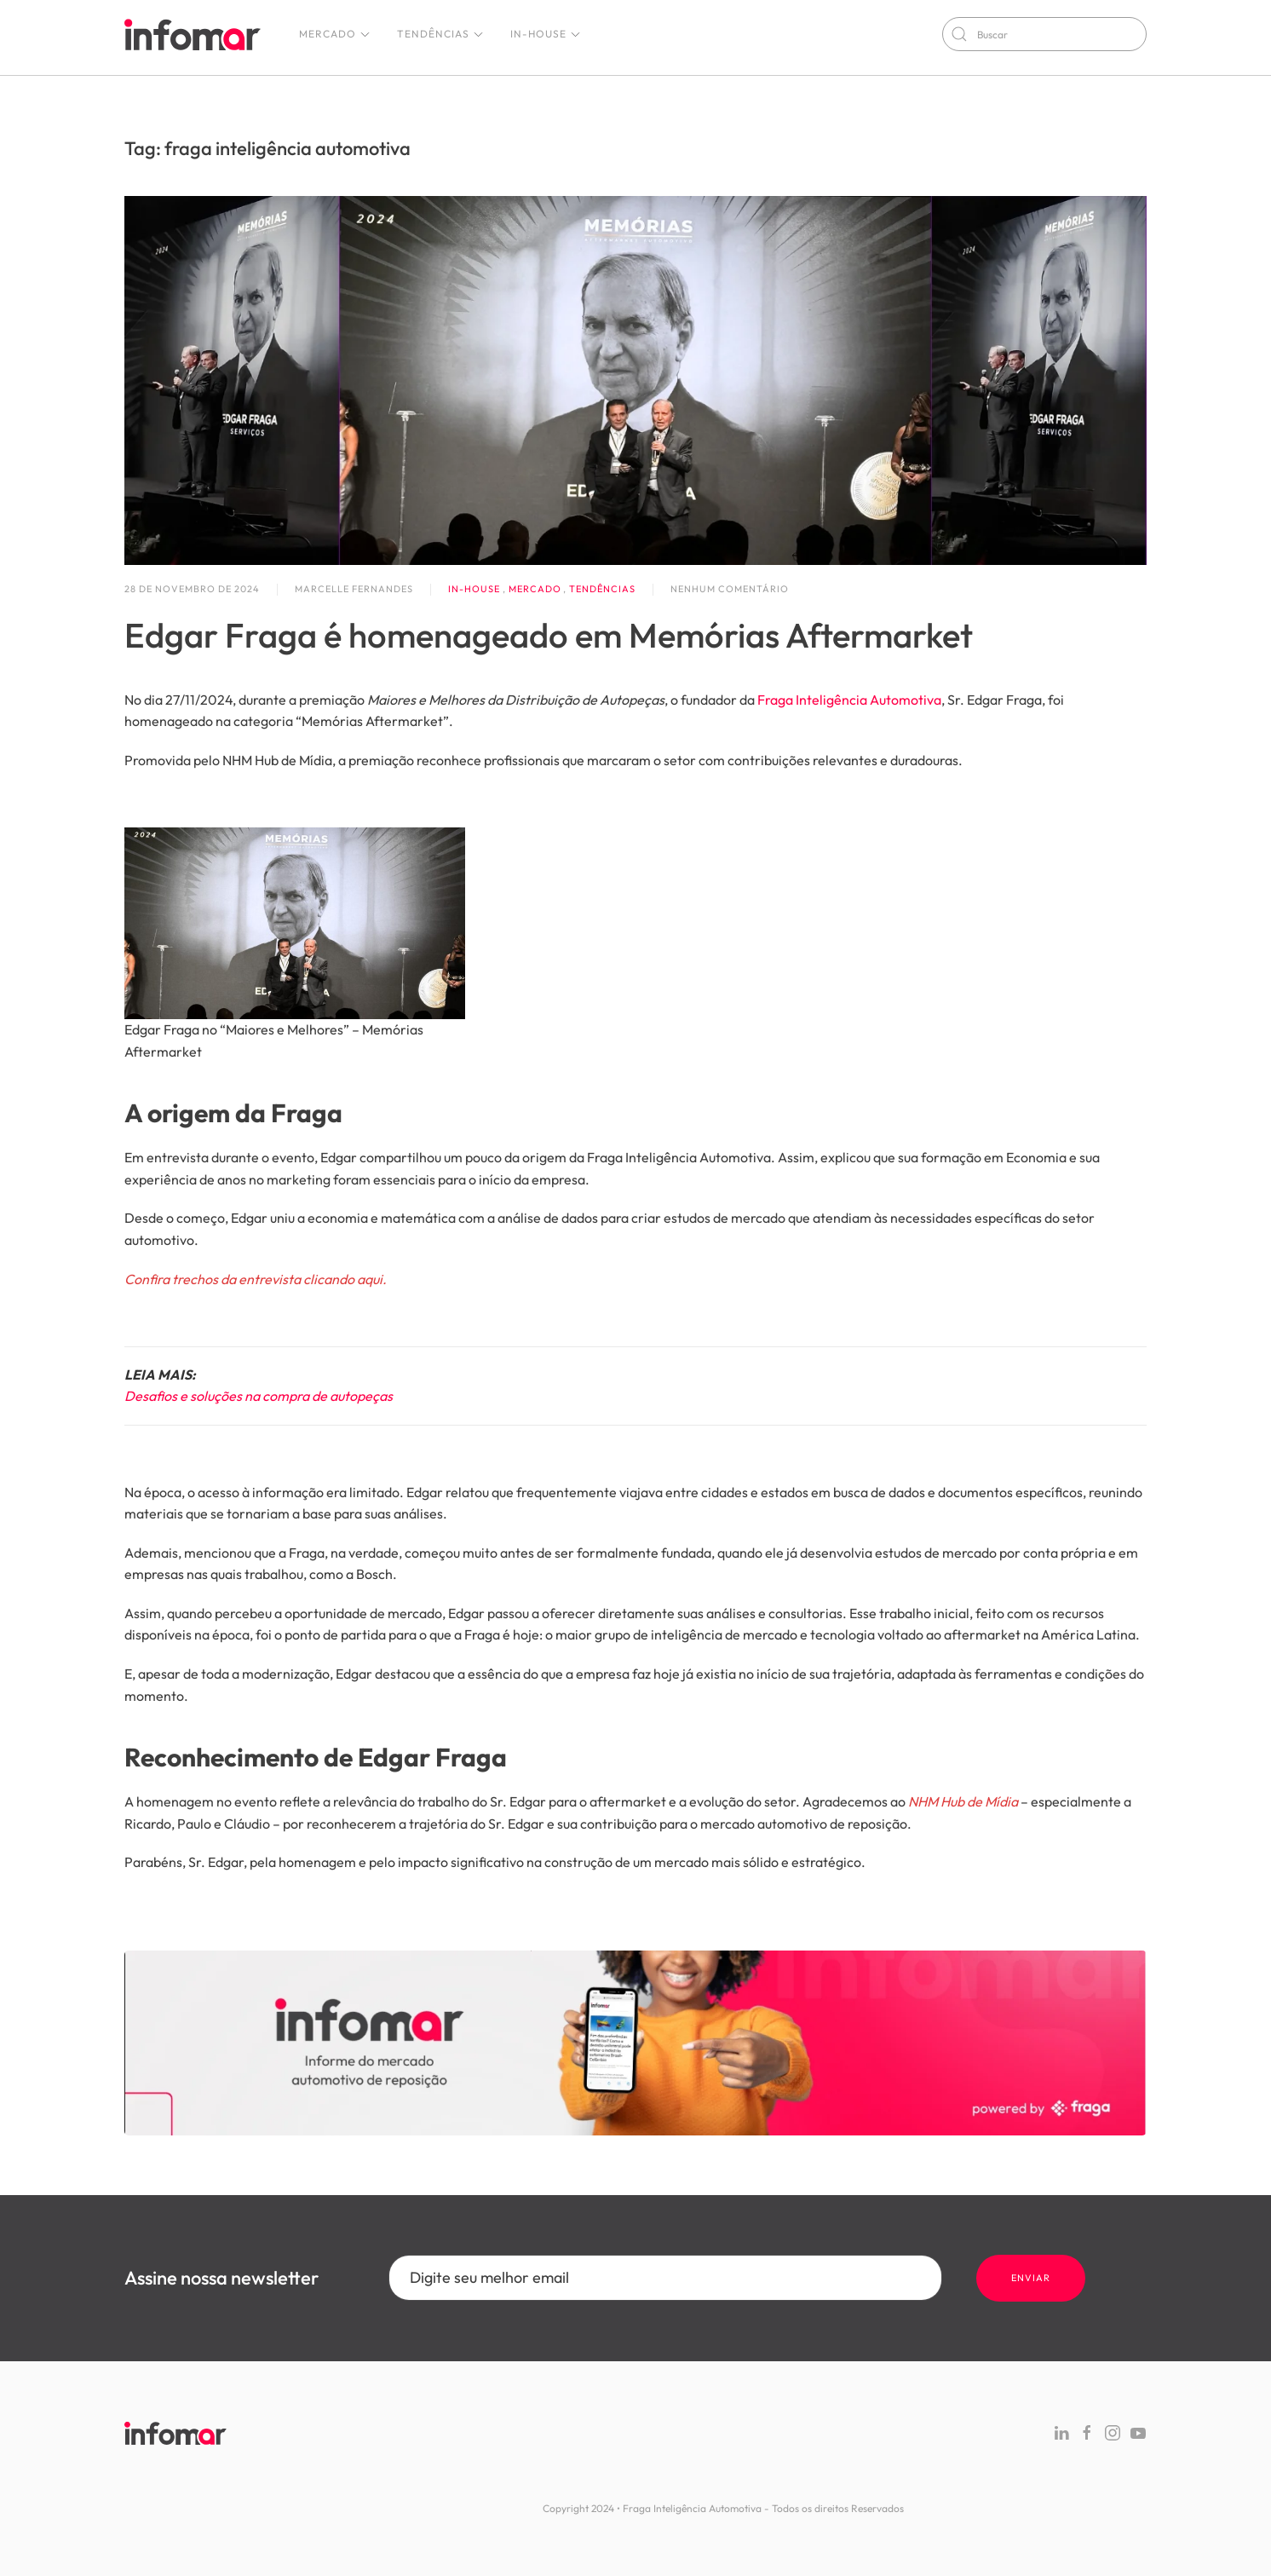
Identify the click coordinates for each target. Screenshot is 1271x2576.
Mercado (335, 33)
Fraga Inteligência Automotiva (849, 699)
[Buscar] (1044, 34)
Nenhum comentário (729, 590)
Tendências (441, 33)
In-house (546, 33)
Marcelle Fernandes (354, 589)
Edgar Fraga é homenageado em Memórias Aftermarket (548, 635)
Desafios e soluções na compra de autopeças (258, 1395)
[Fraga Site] (635, 2040)
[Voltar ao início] (192, 34)
